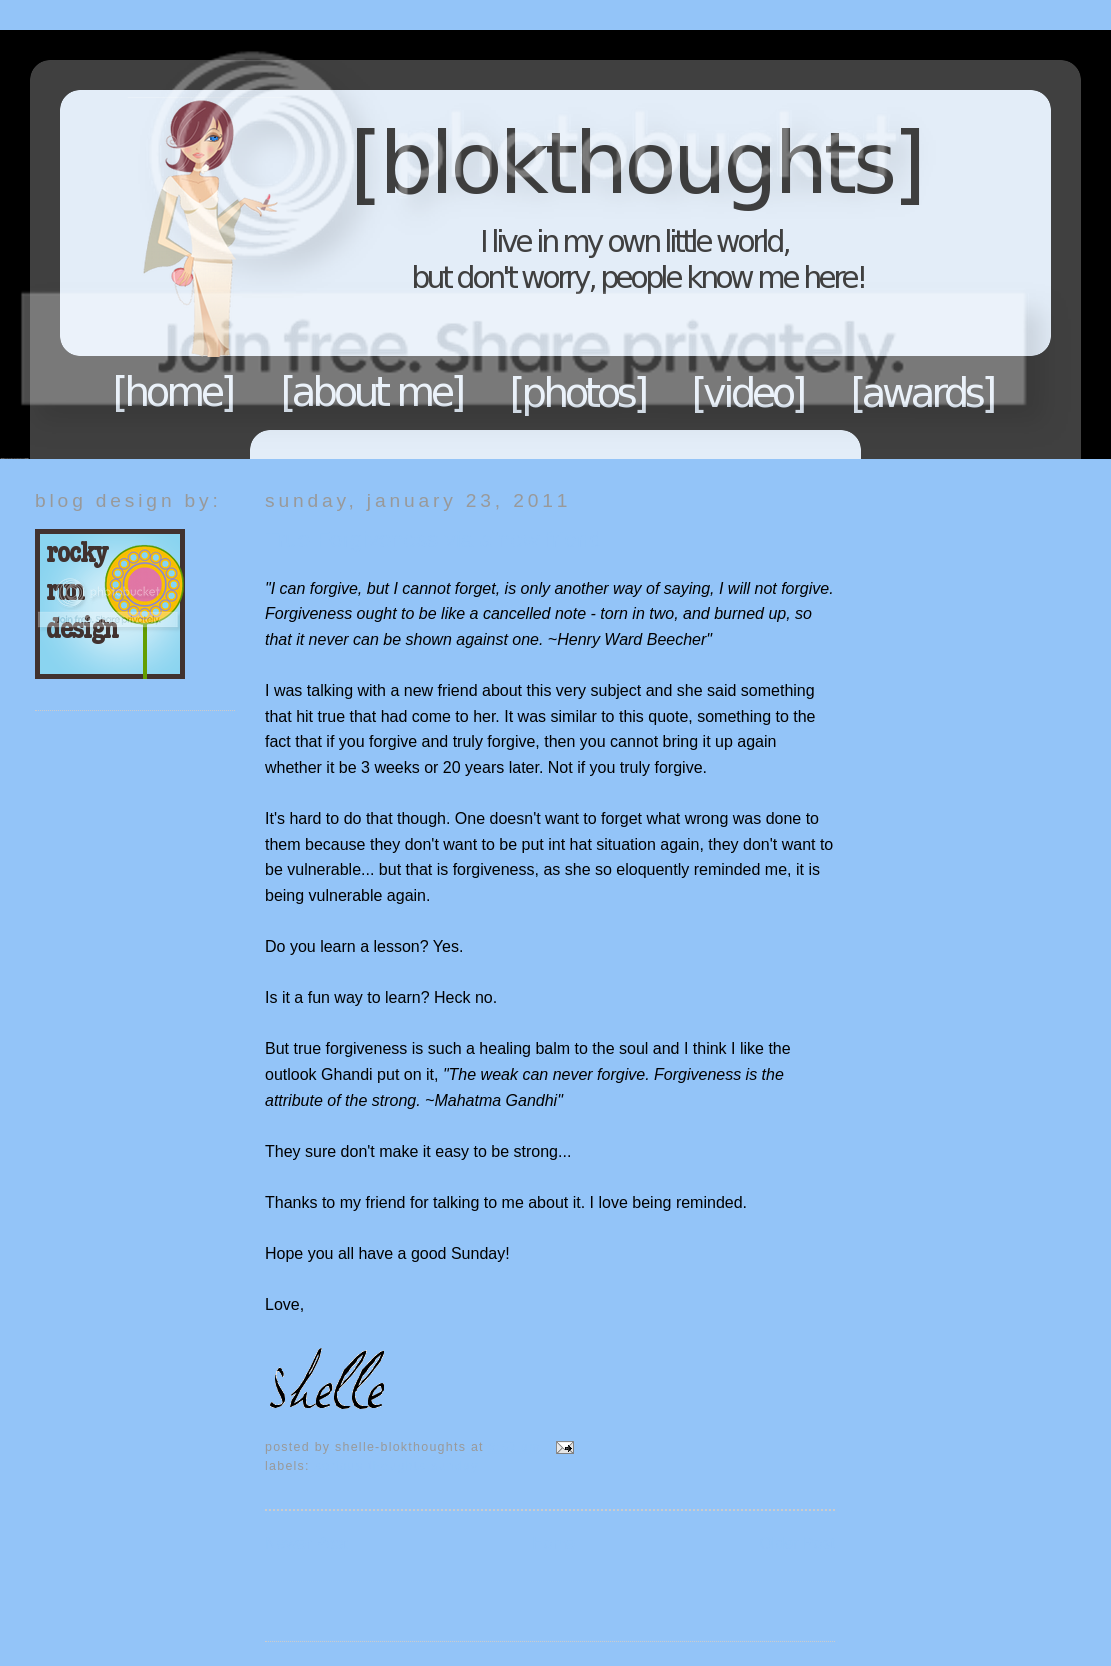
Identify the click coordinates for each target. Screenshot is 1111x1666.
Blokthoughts (500, 244)
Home (174, 392)
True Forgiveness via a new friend (433, 539)
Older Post (797, 1543)
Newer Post (306, 1543)
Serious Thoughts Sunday (397, 1466)
